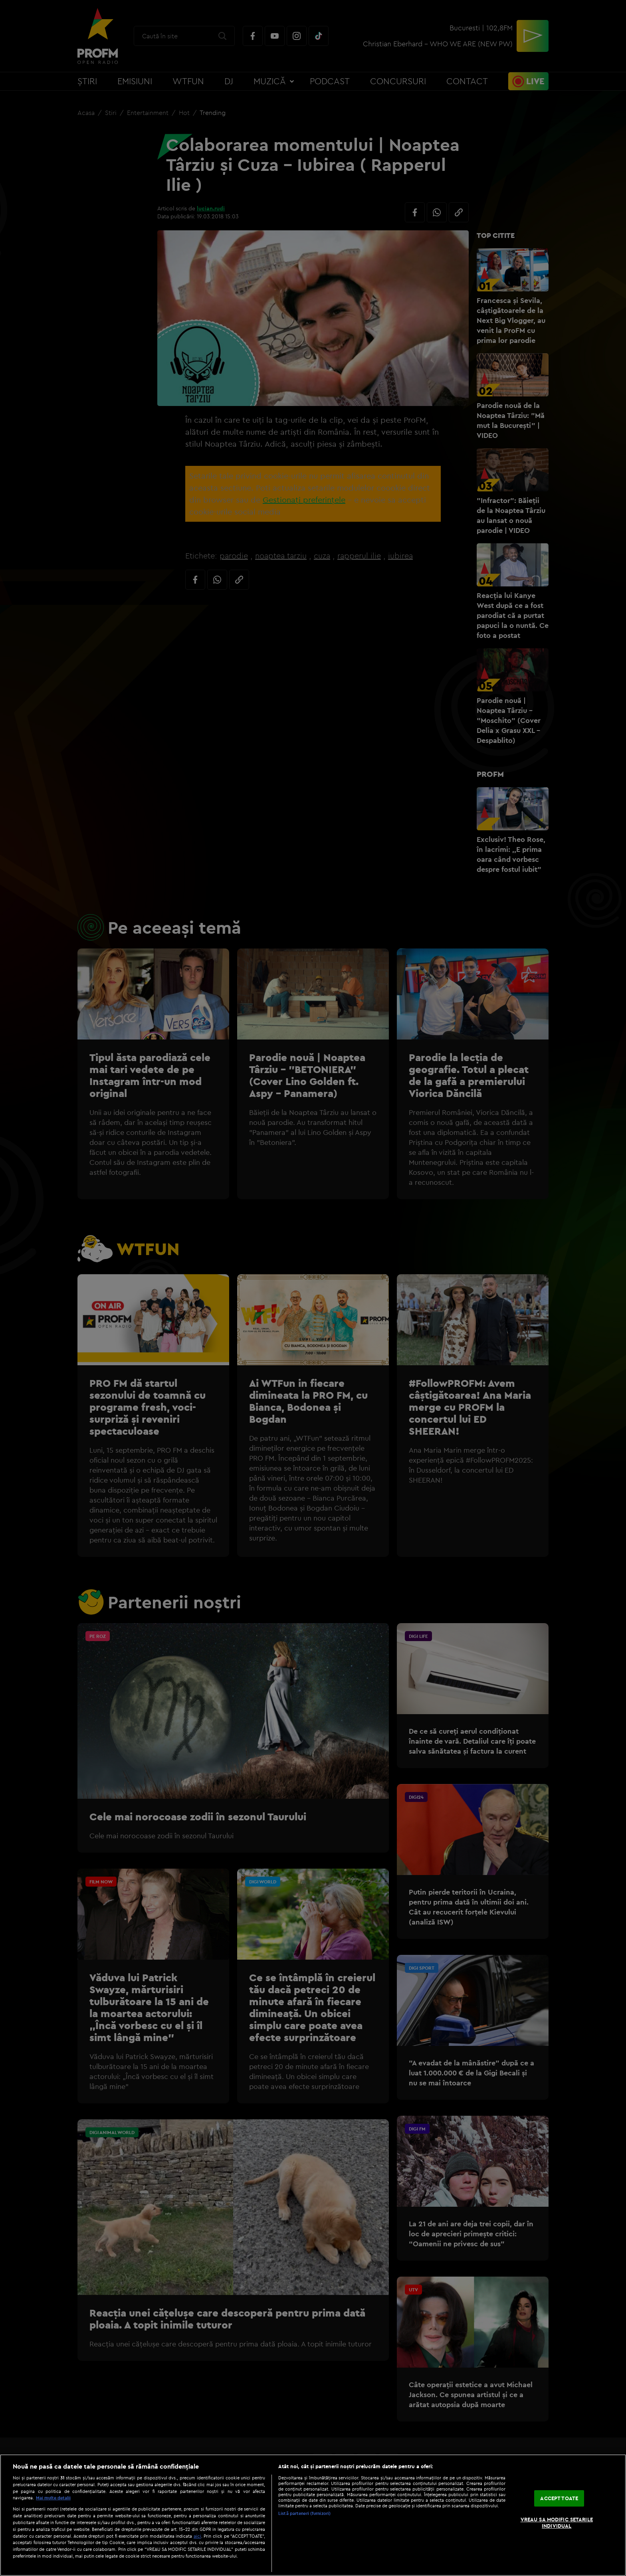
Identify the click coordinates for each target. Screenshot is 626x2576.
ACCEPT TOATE (559, 2498)
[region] (313, 2515)
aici (197, 2536)
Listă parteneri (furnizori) (304, 2513)
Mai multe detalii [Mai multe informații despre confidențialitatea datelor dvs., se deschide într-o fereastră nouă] (53, 2498)
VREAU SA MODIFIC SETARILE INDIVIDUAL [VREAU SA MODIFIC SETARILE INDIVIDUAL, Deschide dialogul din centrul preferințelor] (557, 2522)
